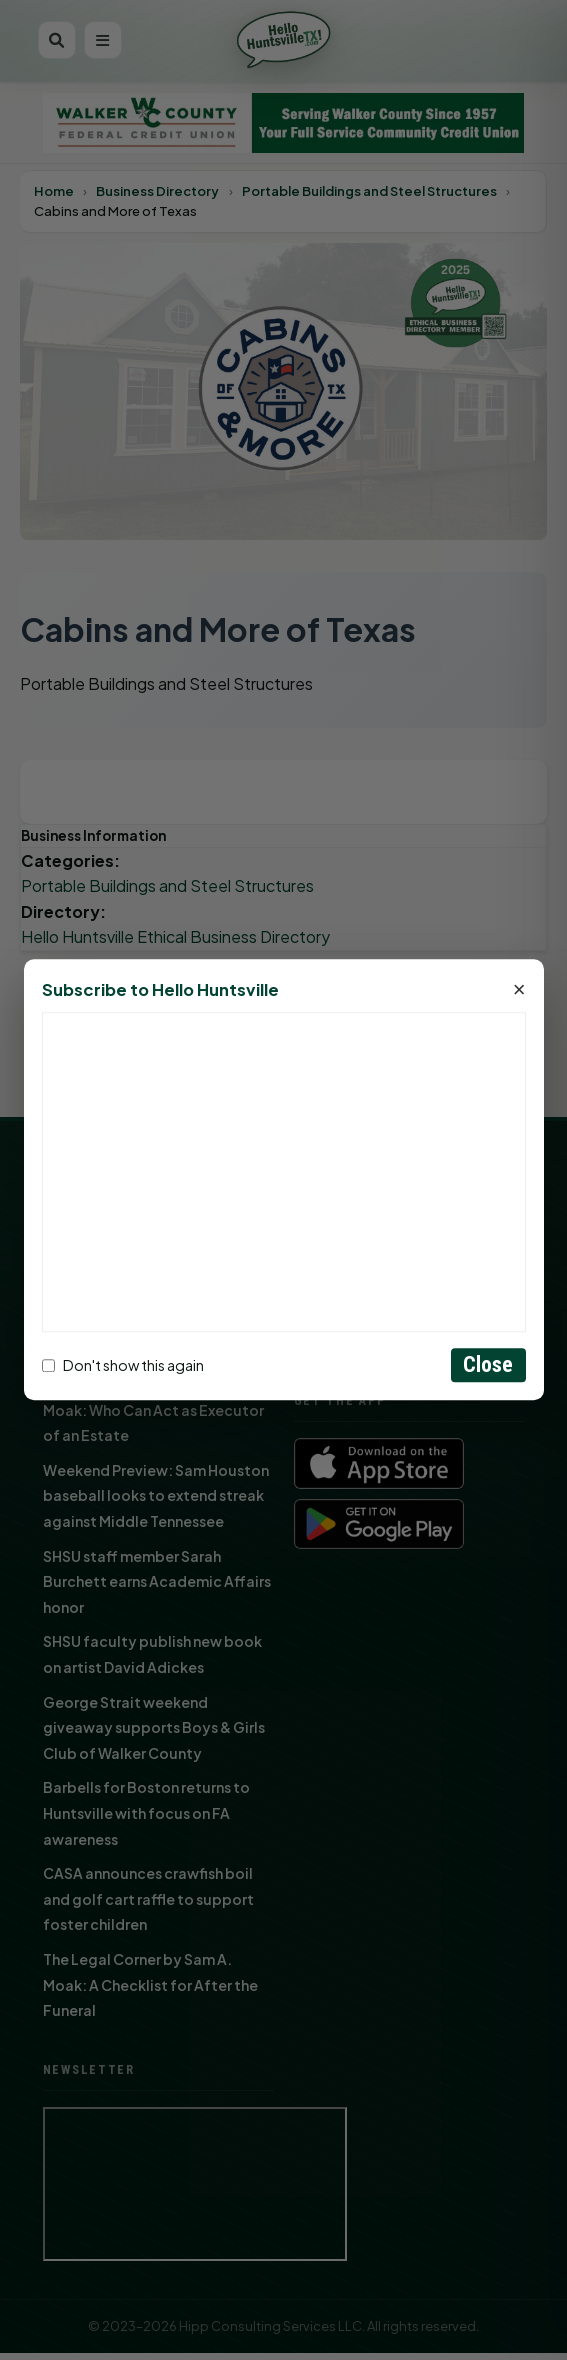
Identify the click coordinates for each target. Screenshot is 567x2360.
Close (488, 1365)
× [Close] (519, 991)
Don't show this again (123, 1365)
